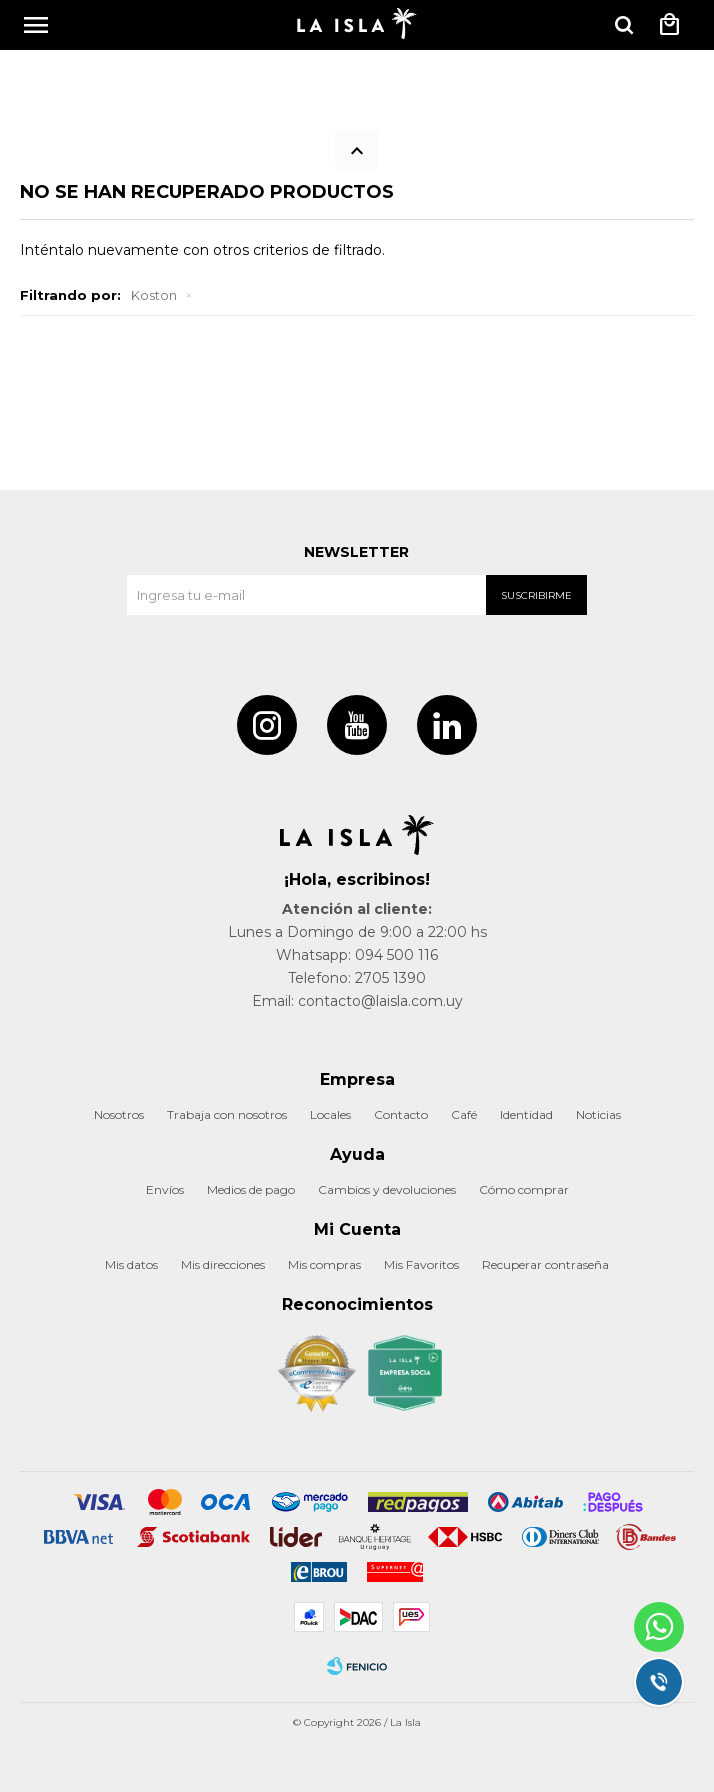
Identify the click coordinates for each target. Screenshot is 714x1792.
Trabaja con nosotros (227, 1114)
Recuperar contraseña (545, 1264)
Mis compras (324, 1264)
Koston (154, 295)
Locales (330, 1114)
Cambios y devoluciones (387, 1189)
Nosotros (119, 1114)
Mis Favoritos (421, 1264)
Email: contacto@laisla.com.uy (357, 1001)
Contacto (401, 1114)
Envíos (165, 1189)
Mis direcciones (223, 1264)
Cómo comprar (524, 1189)
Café (464, 1114)
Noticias (598, 1114)
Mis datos (131, 1264)
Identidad (526, 1114)
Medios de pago (251, 1189)
